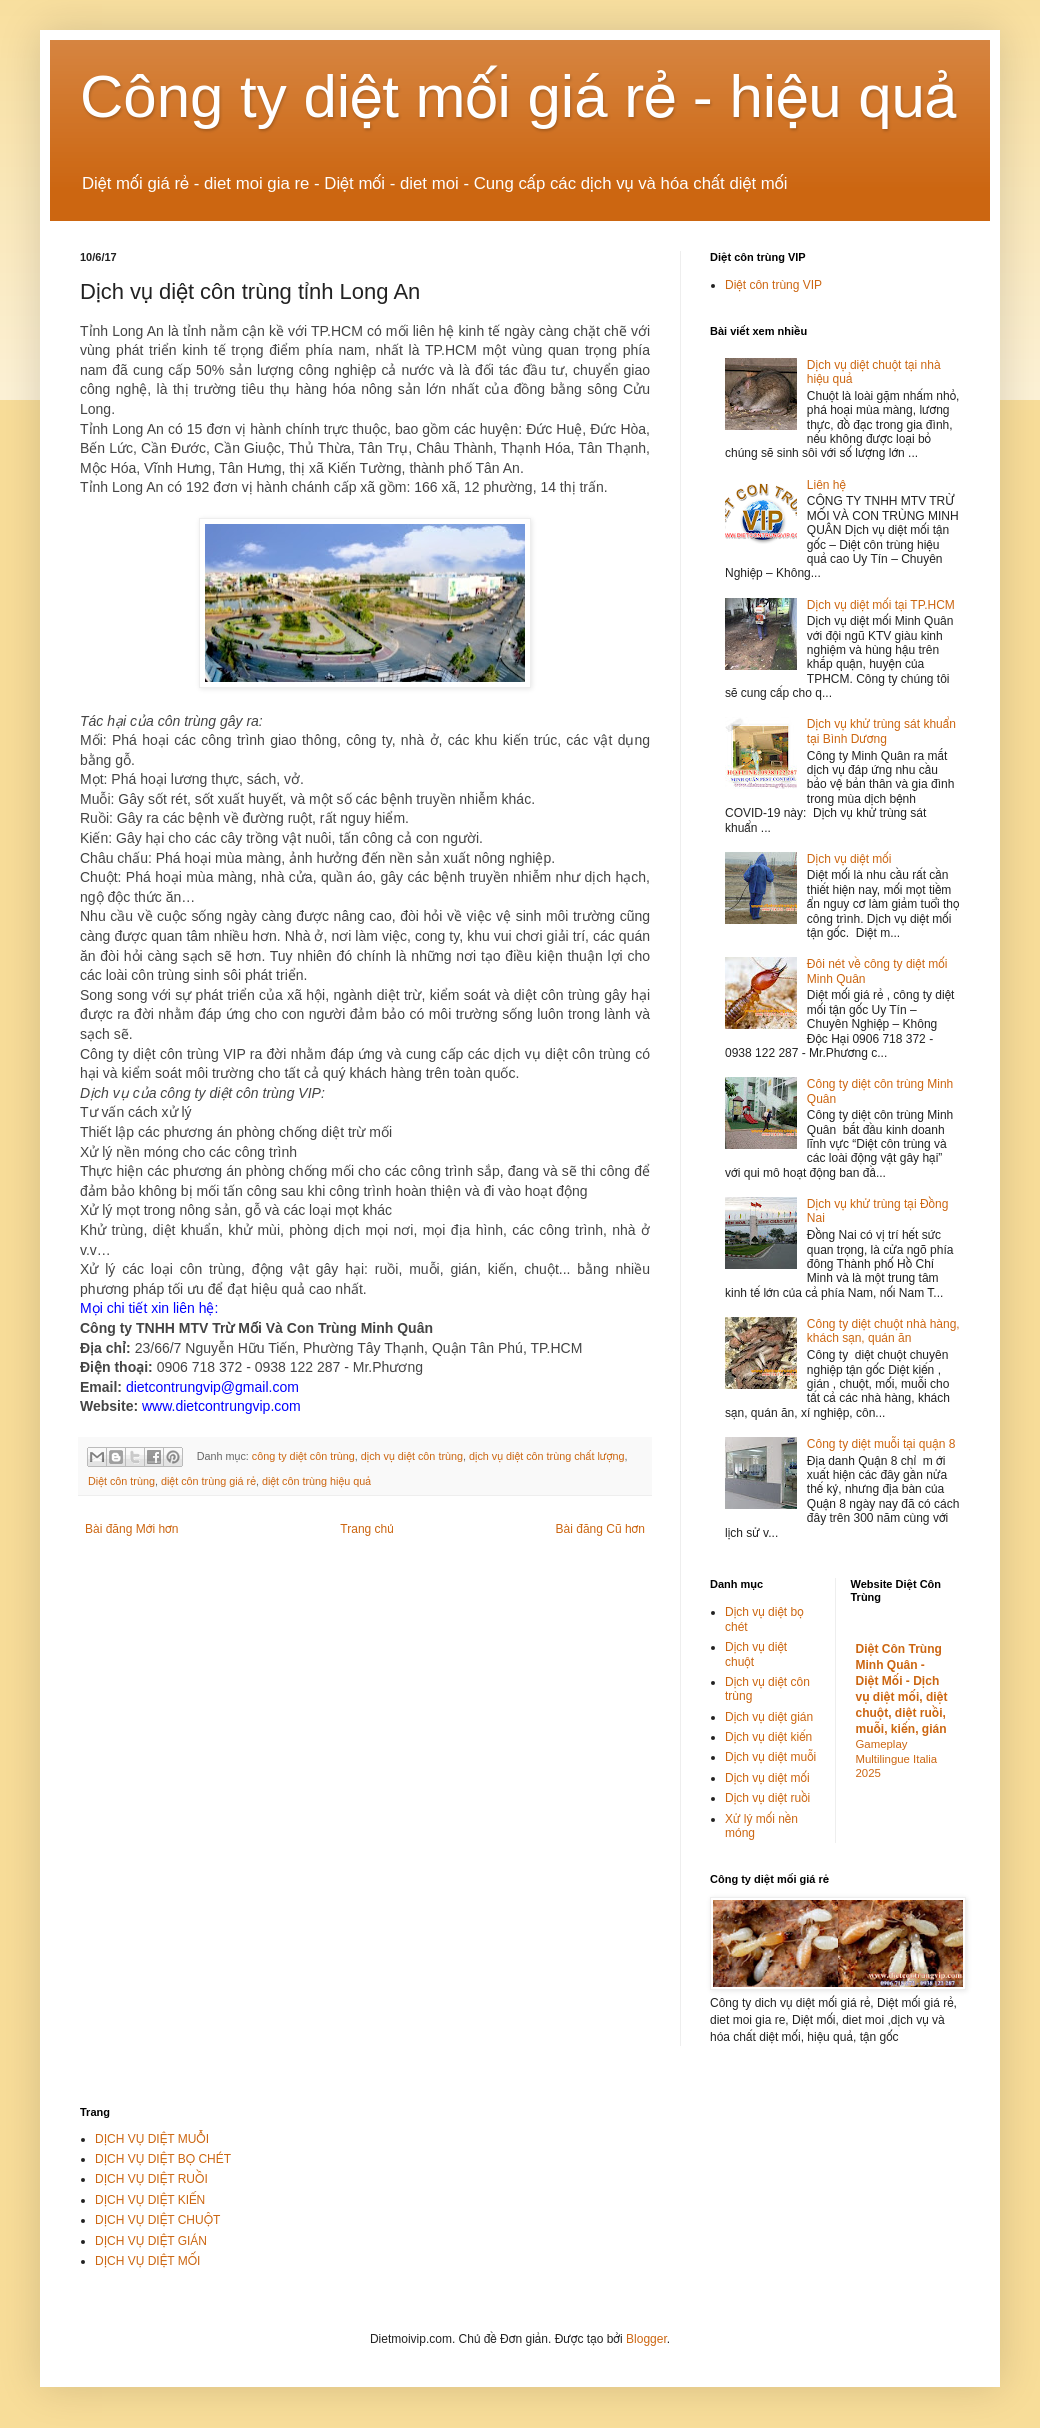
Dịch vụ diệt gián (769, 1717)
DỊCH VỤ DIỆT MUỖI (152, 2139)
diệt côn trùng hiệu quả (316, 1481)
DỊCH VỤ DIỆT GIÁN (151, 2241)
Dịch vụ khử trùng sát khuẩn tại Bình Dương (881, 731)
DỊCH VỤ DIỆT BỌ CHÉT (163, 2159)
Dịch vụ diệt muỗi (770, 1757)
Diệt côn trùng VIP (773, 285)
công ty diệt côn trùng (303, 1456)
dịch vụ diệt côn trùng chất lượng (547, 1456)
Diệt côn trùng (121, 1481)
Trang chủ (366, 1529)
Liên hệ (826, 485)
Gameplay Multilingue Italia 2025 (897, 1759)
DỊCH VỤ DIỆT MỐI (147, 2261)
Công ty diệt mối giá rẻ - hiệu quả (519, 96)
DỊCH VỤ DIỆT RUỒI (151, 2179)
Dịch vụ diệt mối (849, 859)
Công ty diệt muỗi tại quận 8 (881, 1444)
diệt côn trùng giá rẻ (208, 1481)
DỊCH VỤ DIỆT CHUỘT (157, 2220)
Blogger (646, 2339)
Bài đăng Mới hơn (131, 1529)
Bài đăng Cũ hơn (600, 1529)
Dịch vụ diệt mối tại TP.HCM (881, 605)
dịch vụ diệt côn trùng (412, 1456)
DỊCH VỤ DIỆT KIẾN (150, 2200)
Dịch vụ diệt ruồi (767, 1798)
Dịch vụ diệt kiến (768, 1737)
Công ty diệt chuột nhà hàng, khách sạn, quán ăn (883, 1331)
